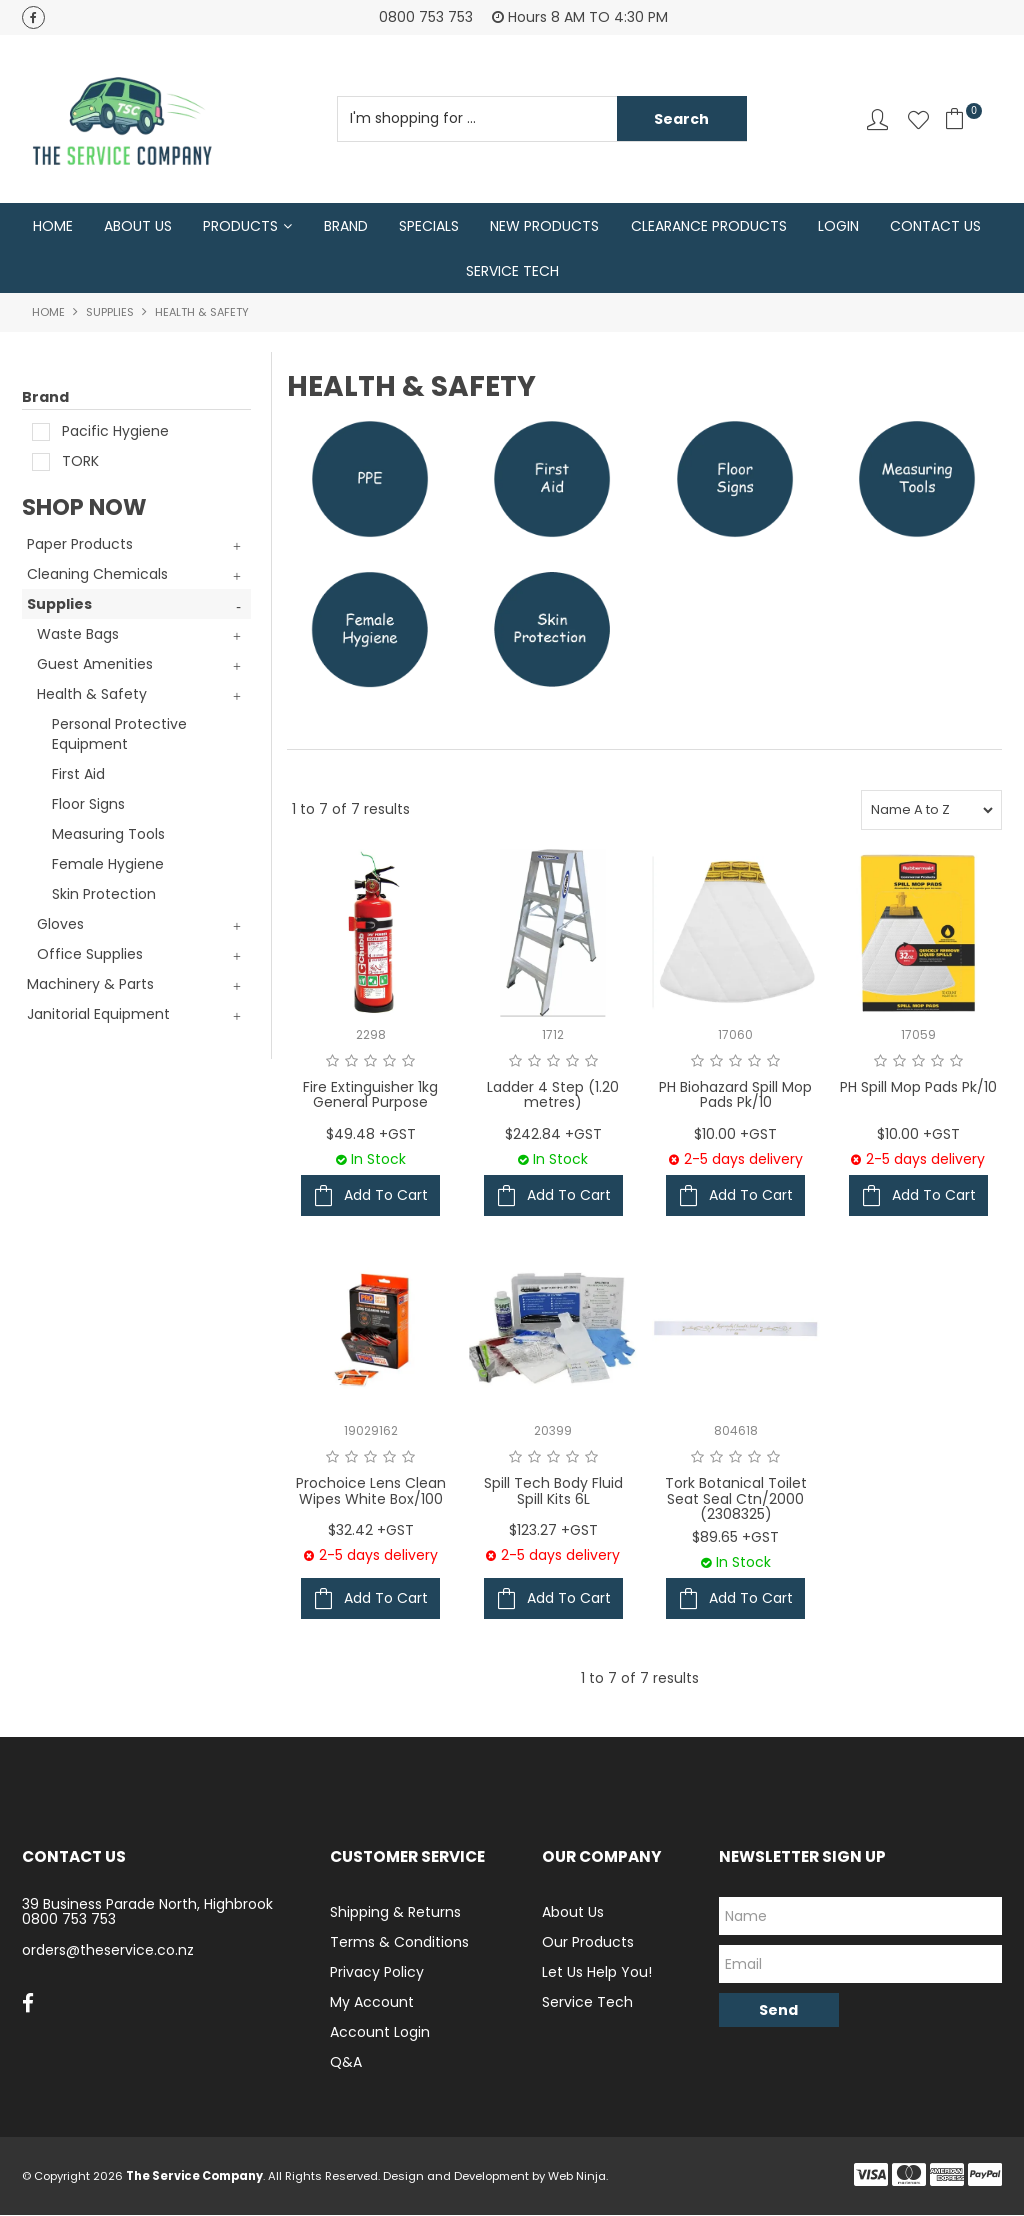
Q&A (346, 2063)
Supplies (110, 314)
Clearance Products (709, 226)
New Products (544, 226)
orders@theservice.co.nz (108, 1951)
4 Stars (389, 1062)
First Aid (78, 776)
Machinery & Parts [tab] (90, 986)
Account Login (380, 2033)
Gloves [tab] (60, 926)
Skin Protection (104, 896)
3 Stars (370, 1062)
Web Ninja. (578, 2177)
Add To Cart (386, 1197)
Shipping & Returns (395, 1913)
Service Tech (512, 272)
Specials (429, 226)
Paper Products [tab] (80, 546)
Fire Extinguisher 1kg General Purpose (370, 1095)
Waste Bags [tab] (78, 636)
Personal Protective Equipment (119, 736)
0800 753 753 (69, 1920)
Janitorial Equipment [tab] (98, 1016)
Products (240, 226)
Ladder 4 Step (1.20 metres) (553, 1095)
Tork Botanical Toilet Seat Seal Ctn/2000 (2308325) (736, 1500)
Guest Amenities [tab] (95, 666)
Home (53, 226)
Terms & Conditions (399, 1943)
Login (838, 226)
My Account (372, 2003)
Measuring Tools (108, 836)
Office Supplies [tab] (90, 956)
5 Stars (408, 1062)
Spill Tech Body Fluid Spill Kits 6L (553, 1492)
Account (877, 119)
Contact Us (935, 226)
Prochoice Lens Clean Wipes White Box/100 (371, 1492)
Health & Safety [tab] (92, 696)
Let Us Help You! (597, 1973)
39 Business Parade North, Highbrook (147, 1905)
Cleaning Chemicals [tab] (97, 576)
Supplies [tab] (59, 606)
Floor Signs (88, 806)
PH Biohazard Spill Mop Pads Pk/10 (735, 1095)
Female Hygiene (108, 866)
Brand (346, 226)
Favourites (918, 119)
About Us (138, 226)
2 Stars (351, 1062)
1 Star (332, 1062)
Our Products (588, 1943)
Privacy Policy (377, 1973)
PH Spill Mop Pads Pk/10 (918, 1088)
